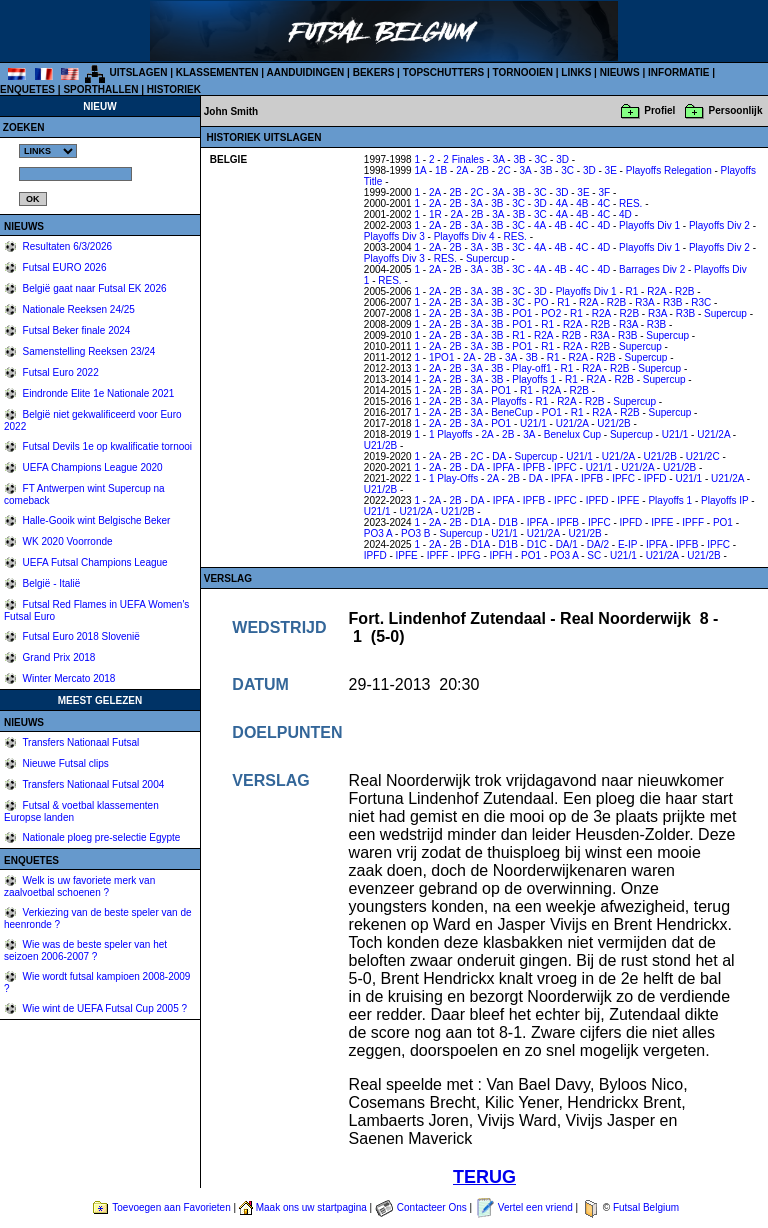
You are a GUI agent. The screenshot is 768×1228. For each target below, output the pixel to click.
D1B (507, 522)
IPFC (565, 467)
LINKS (576, 72)
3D (562, 159)
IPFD (655, 478)
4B (582, 203)
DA (498, 456)
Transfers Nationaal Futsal (80, 742)
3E (611, 170)
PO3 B (415, 533)
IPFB (534, 467)
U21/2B (613, 423)
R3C (701, 302)
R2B (684, 291)
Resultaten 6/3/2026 (66, 246)
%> (48, 151)
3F (604, 192)
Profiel (659, 110)
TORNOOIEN (523, 72)
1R (435, 214)
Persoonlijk (736, 110)
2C (504, 170)
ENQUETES (27, 89)
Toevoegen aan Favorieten (171, 1207)
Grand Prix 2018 (58, 657)
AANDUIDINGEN (306, 72)
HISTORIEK (174, 89)
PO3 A (378, 533)
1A (420, 170)
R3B (672, 302)
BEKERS (374, 72)
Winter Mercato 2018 (68, 678)
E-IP (627, 544)
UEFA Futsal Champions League (94, 562)
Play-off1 (531, 368)
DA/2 (598, 544)
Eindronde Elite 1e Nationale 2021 (97, 393)
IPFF (693, 522)
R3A (644, 302)
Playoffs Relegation (669, 170)
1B (441, 170)
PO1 (522, 313)
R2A (656, 291)
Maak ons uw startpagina (311, 1207)
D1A (480, 522)
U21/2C (703, 456)
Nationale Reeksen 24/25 (77, 309)
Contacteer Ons (432, 1207)
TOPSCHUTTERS (444, 72)
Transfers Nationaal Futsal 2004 (92, 784)
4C (603, 203)
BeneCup (512, 412)
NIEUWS (620, 72)
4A (562, 203)
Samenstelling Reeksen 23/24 (88, 351)
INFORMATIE (678, 72)
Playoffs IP (724, 500)
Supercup (487, 258)
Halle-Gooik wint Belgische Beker (95, 520)
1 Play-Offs (453, 478)
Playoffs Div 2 (719, 225)
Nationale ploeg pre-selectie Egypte (100, 837)
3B (519, 159)
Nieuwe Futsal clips (64, 763)
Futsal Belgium (646, 1207)
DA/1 (567, 544)
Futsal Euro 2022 (59, 372)
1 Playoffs (451, 434)
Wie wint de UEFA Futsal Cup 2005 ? (103, 1008)
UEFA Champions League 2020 (91, 467)
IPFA (503, 467)
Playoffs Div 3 (394, 236)
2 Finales (463, 159)
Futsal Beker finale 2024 (75, 330)
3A (499, 159)
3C (541, 159)
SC (594, 555)
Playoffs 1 (534, 379)
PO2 (551, 313)
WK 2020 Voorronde (66, 541)
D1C (537, 544)
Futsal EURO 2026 (63, 267)
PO (541, 302)
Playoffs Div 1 (649, 225)
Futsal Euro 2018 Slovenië (80, 636)
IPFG (468, 555)
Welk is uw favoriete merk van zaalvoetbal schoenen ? (79, 886)
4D (625, 214)
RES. (630, 203)
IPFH (500, 555)
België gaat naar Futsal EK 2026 (93, 288)
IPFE (628, 500)
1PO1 (442, 357)
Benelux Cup (572, 434)
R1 (632, 291)
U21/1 (533, 423)
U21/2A (572, 423)
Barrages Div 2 (652, 269)
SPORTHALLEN (100, 89)
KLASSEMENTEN (217, 72)
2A (462, 170)
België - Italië (50, 583)
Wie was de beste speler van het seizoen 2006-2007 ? (85, 950)
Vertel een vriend (535, 1207)
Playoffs (508, 401)
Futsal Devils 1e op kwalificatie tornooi (106, 446)
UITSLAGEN (139, 72)
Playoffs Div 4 (464, 236)
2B (483, 170)
